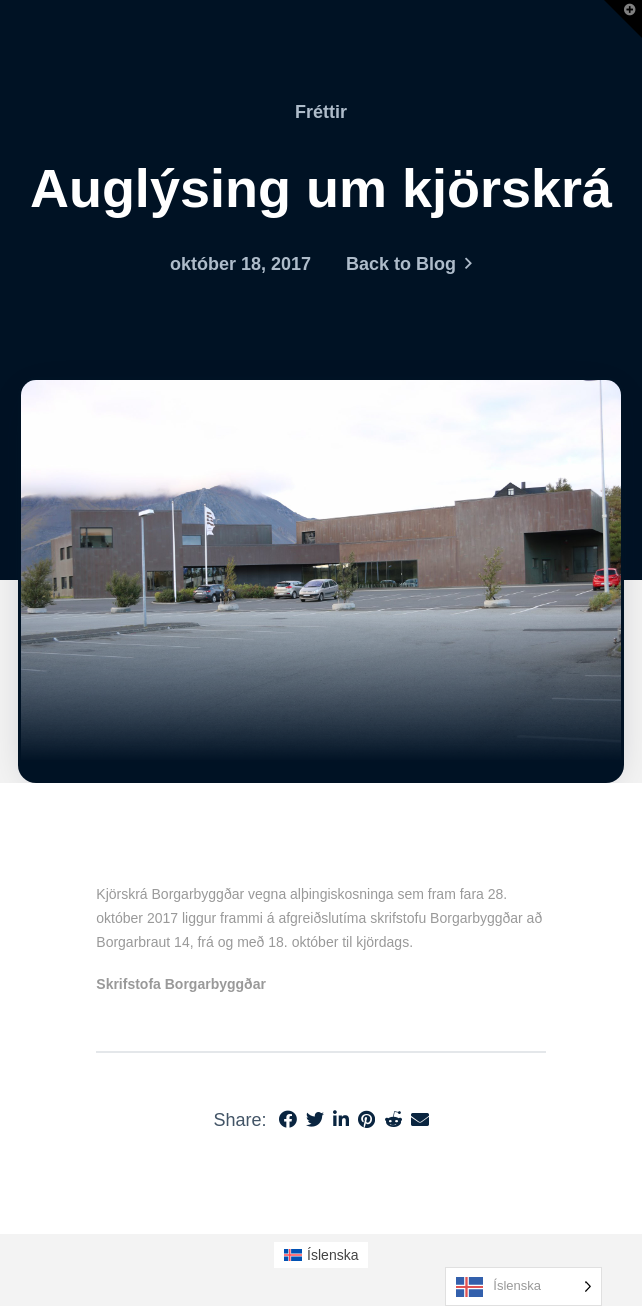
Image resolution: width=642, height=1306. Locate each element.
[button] (623, 19)
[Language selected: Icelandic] (523, 1286)
